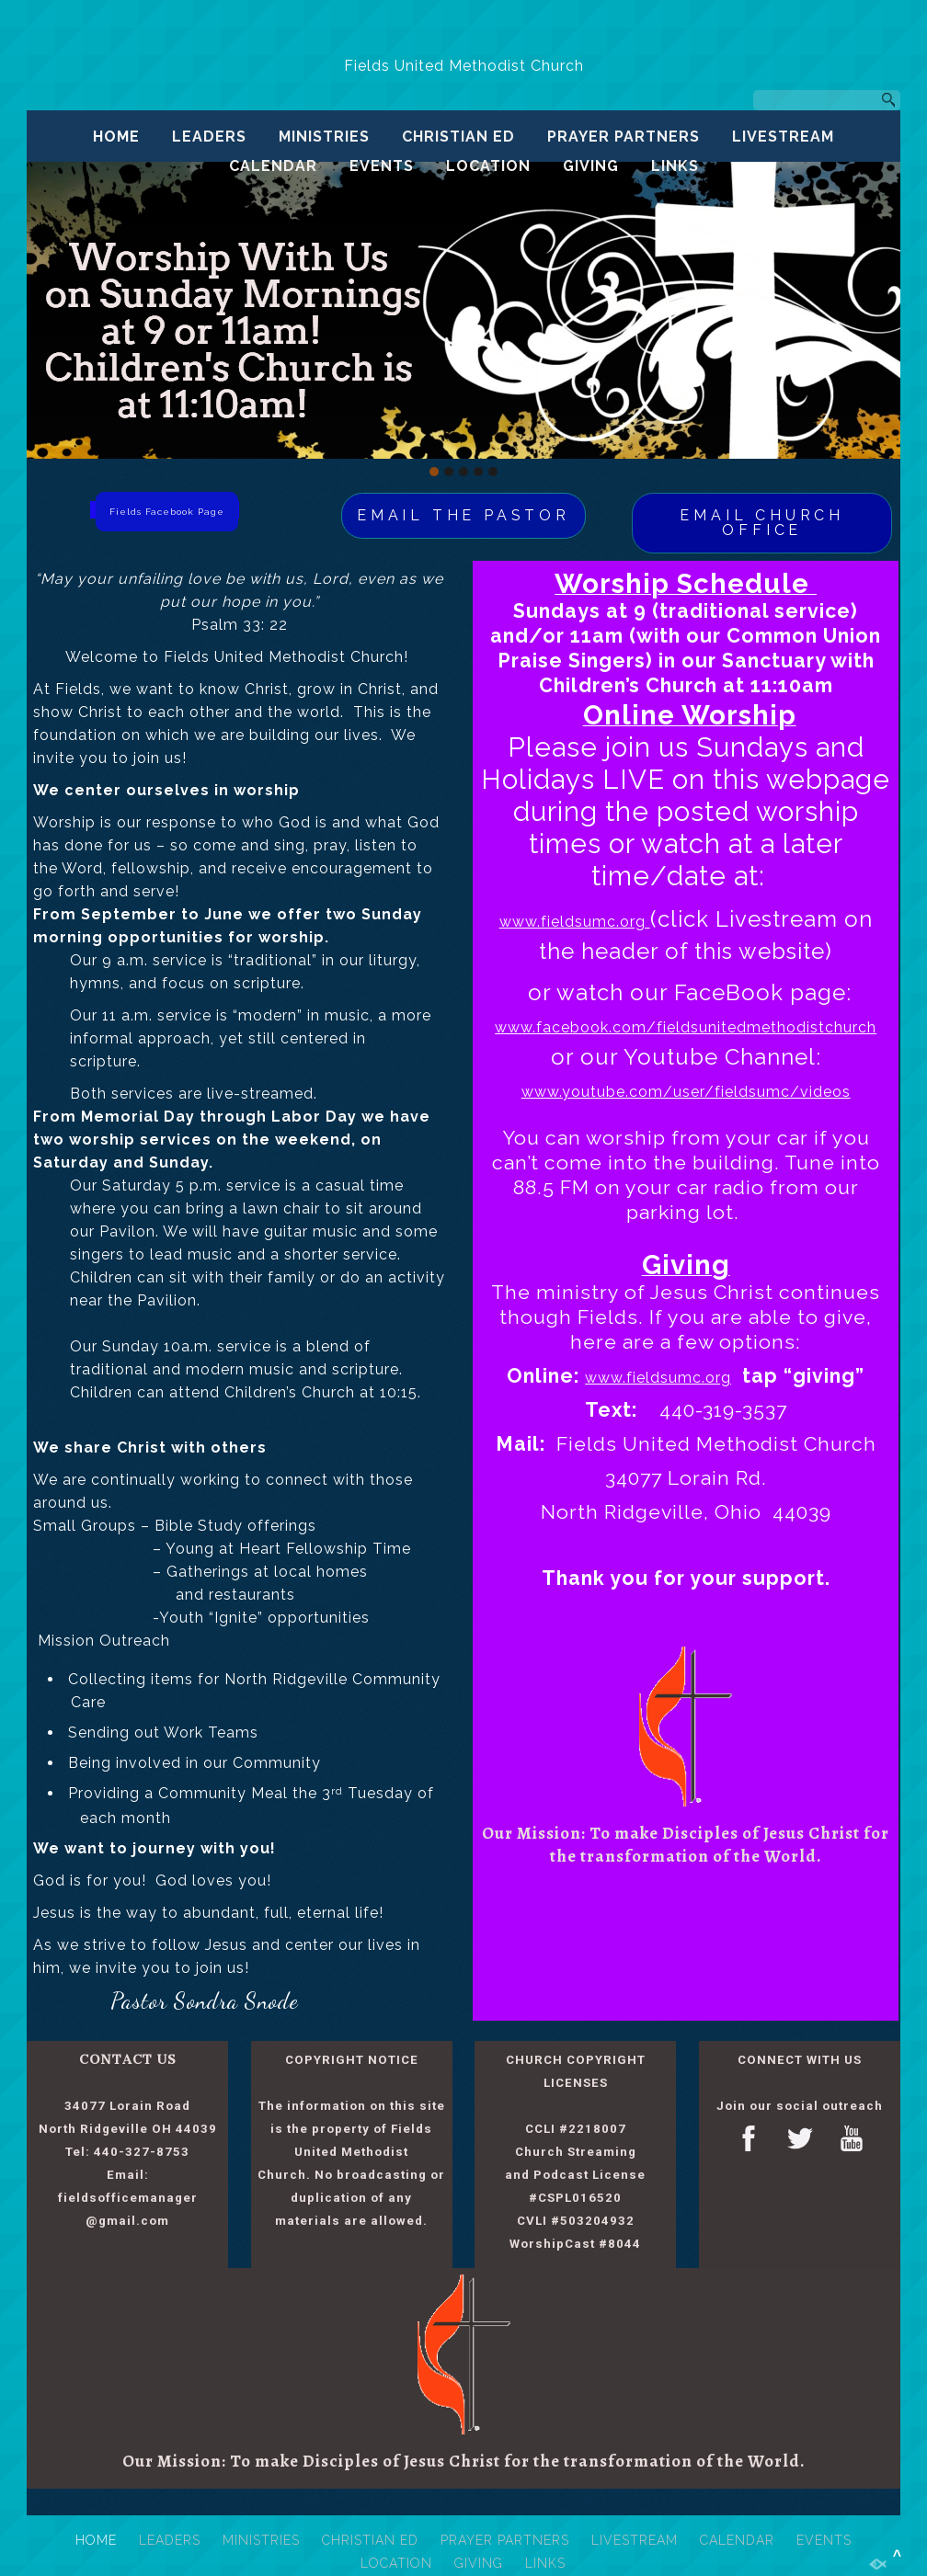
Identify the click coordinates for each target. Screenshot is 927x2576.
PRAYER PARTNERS (623, 136)
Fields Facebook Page (166, 512)
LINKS (675, 166)
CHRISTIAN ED (458, 136)
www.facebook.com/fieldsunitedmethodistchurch (685, 1027)
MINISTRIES (324, 136)
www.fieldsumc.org (574, 921)
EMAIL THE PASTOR (463, 515)
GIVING (591, 166)
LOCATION (488, 166)
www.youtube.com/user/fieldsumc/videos (686, 1091)
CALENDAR (273, 166)
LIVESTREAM (783, 136)
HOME (116, 136)
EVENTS (381, 166)
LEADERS (209, 136)
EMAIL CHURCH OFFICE (762, 523)
